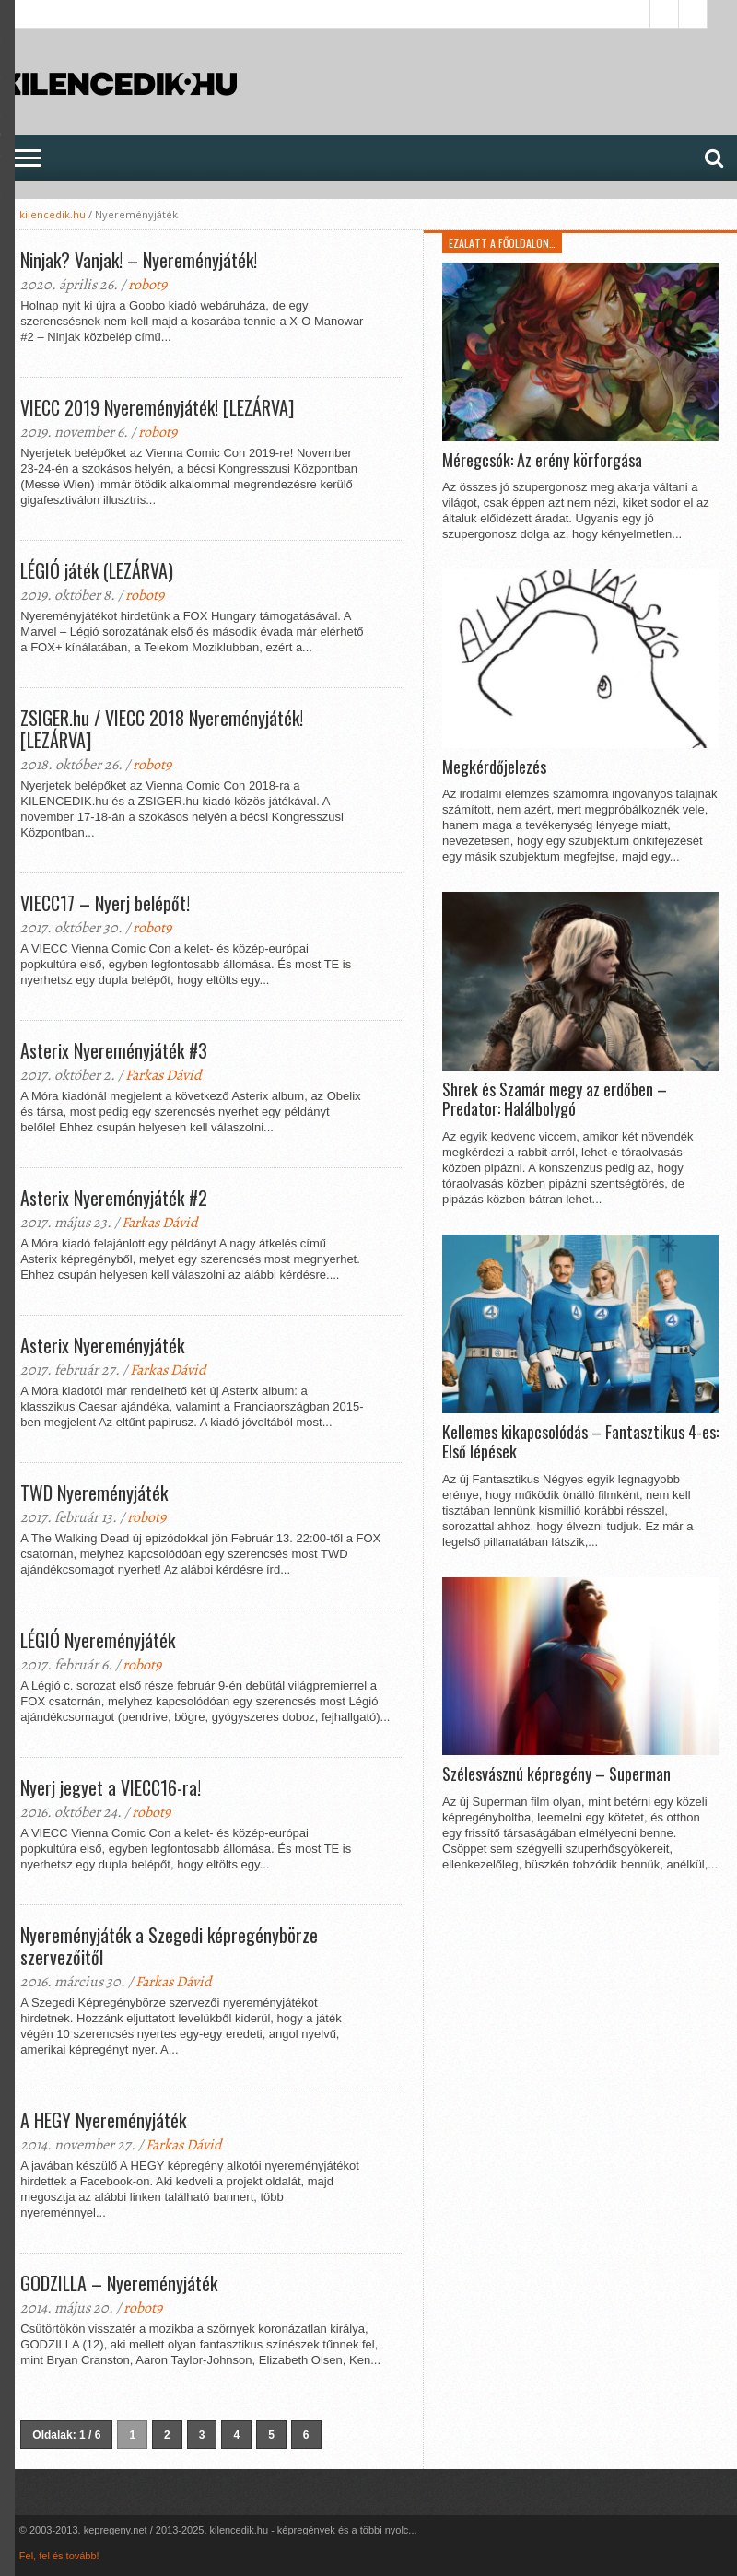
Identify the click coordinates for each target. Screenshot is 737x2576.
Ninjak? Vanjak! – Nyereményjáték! (138, 260)
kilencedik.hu (52, 214)
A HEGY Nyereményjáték (103, 2120)
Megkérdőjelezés (494, 767)
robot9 (147, 285)
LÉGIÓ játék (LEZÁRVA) (96, 570)
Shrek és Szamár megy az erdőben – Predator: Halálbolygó (554, 1099)
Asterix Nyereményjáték (102, 1345)
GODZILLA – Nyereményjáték (118, 2283)
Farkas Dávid (163, 1075)
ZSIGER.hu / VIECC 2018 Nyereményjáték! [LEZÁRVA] (161, 729)
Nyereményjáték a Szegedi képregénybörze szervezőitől (169, 1946)
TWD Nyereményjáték (94, 1492)
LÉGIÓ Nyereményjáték (97, 1640)
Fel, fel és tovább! (59, 2555)
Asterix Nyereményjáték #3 (113, 1050)
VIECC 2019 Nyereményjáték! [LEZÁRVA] (157, 407)
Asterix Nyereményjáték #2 (113, 1198)
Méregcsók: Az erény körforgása (542, 461)
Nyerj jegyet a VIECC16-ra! (110, 1787)
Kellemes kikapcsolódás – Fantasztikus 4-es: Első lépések (580, 1442)
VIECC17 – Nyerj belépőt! (105, 903)
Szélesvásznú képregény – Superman (556, 1774)
